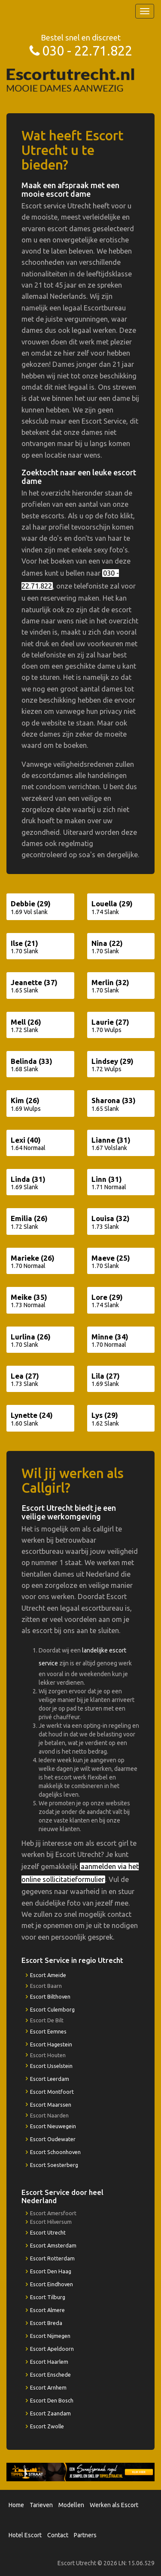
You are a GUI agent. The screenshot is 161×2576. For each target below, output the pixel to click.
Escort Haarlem (49, 2362)
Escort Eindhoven (51, 2284)
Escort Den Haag (50, 2271)
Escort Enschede (50, 2374)
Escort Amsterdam (53, 2245)
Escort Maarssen (50, 2105)
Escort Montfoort (52, 2092)
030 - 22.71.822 (87, 50)
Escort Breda (46, 2323)
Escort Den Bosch (51, 2400)
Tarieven (41, 2505)
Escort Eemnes (48, 2031)
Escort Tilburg (47, 2297)
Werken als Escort (114, 2505)
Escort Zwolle (47, 2426)
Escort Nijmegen (50, 2336)
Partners (85, 2535)
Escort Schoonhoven (55, 2152)
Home (16, 2505)
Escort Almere (47, 2310)
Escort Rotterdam (52, 2258)
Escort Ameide (48, 1975)
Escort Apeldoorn (52, 2349)
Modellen (71, 2505)
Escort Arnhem (48, 2387)
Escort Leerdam (49, 2079)
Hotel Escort (25, 2535)
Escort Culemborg (52, 2009)
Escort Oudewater (53, 2139)
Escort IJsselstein (51, 2066)
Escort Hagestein (51, 2044)
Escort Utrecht (48, 2232)
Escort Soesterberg (54, 2165)
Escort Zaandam (50, 2413)
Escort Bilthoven (50, 1996)
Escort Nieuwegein (53, 2126)
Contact (57, 2535)
